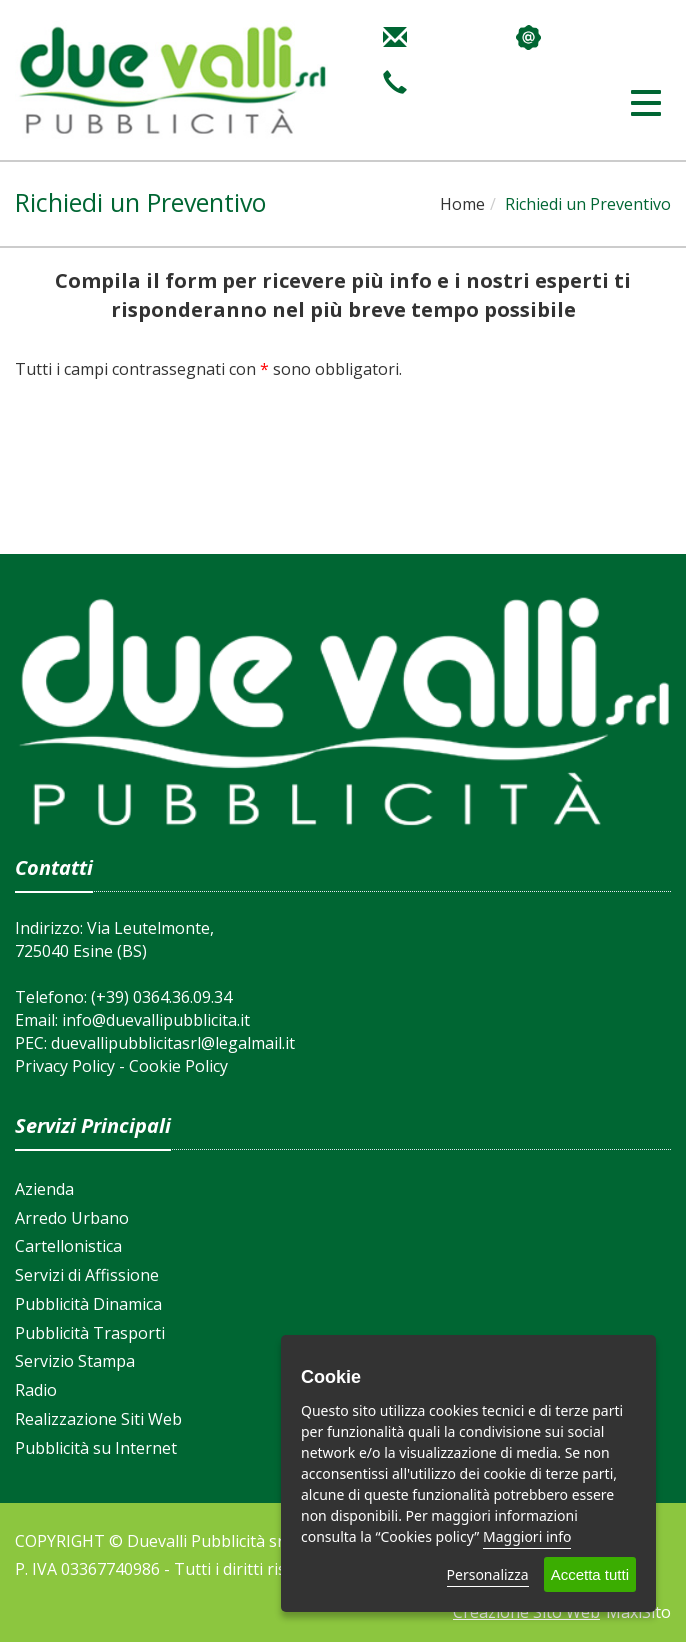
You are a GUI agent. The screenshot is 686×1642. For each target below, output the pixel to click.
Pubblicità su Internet (96, 1448)
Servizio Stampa (75, 1361)
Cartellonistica (68, 1246)
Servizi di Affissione (87, 1275)
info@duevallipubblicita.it (156, 1020)
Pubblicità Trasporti (90, 1333)
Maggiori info (527, 1536)
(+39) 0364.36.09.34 (161, 997)
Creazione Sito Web (526, 1612)
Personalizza (488, 1574)
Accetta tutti (590, 1574)
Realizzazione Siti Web (98, 1419)
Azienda (44, 1189)
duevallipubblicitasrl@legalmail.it (173, 1043)
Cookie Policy (178, 1066)
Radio (36, 1390)
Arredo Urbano (72, 1218)
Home (462, 204)
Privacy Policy (65, 1066)
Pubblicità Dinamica (88, 1304)
